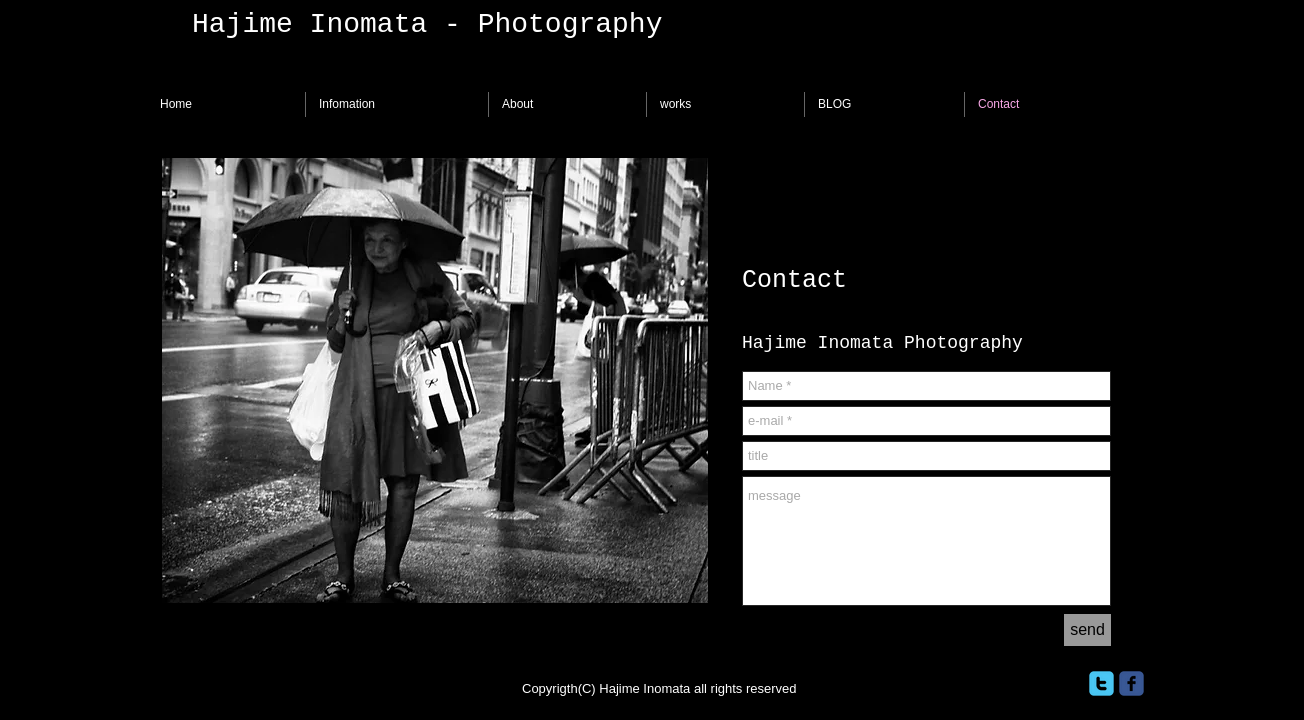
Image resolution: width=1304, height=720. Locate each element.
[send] (1087, 630)
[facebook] (1131, 683)
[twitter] (1101, 683)
